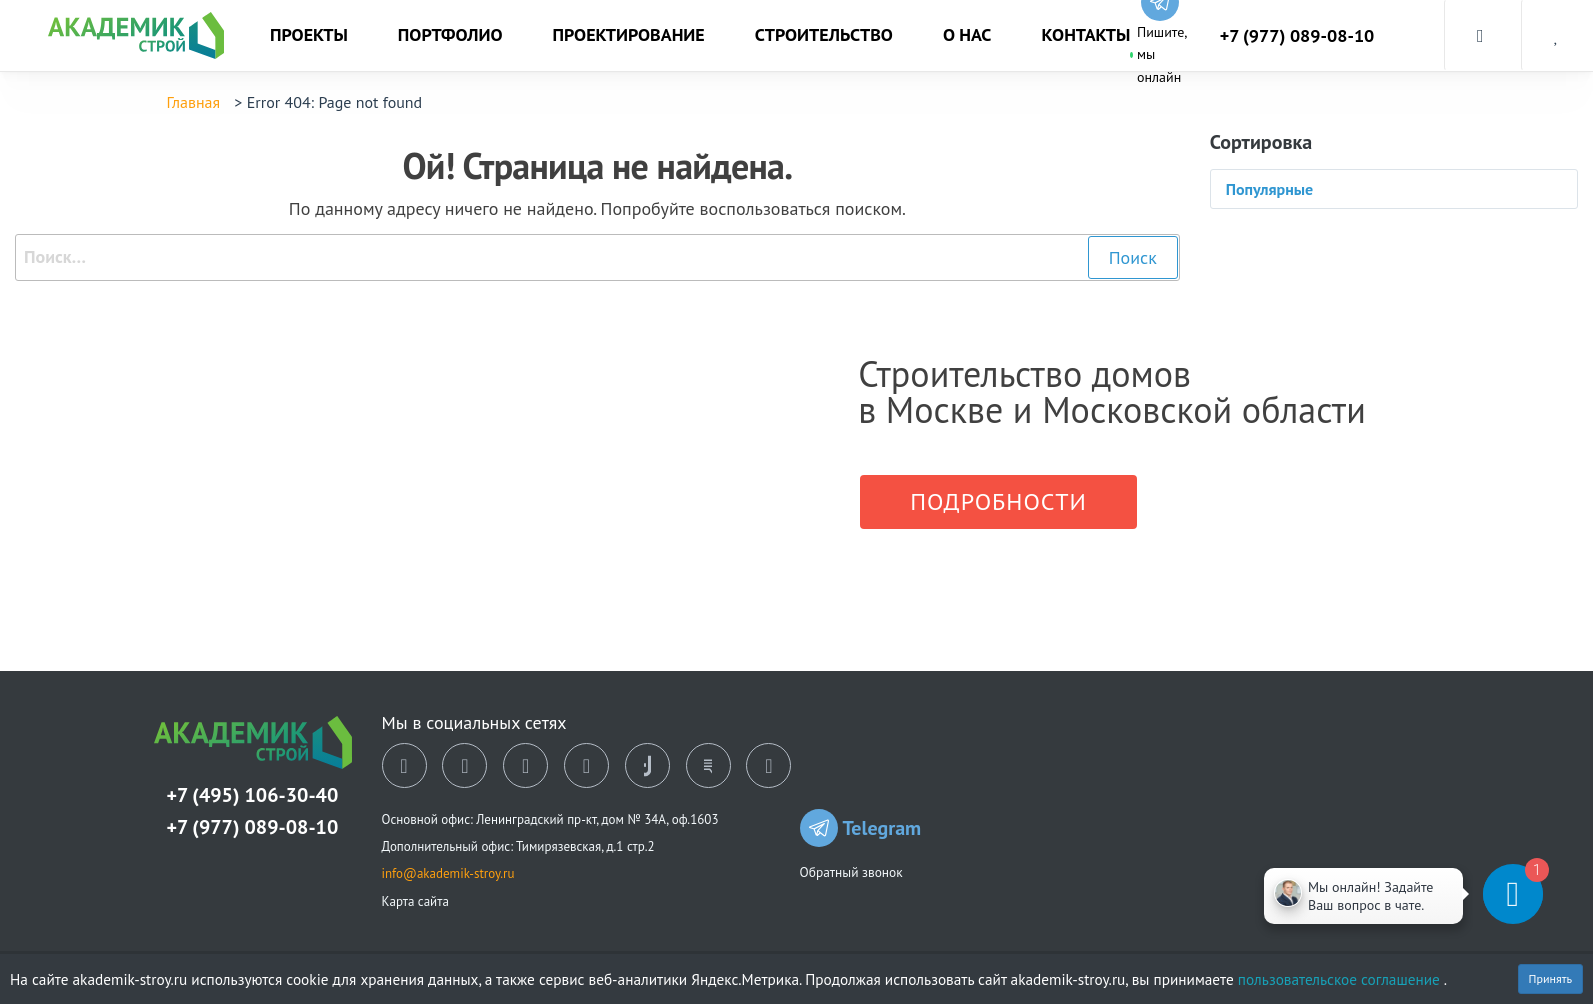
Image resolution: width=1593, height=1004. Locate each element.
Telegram (861, 828)
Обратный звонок (851, 872)
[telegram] (586, 766)
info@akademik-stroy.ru (448, 873)
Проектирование (629, 34)
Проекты (309, 34)
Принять (1550, 978)
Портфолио (450, 34)
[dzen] (525, 766)
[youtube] (768, 766)
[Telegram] (1449, 894)
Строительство (824, 34)
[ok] (464, 766)
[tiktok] (647, 766)
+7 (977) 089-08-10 (1297, 35)
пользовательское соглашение (1341, 979)
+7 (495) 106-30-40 (253, 795)
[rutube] (708, 766)
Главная (194, 102)
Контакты (1085, 34)
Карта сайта (415, 901)
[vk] (404, 766)
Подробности (998, 501)
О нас (967, 34)
